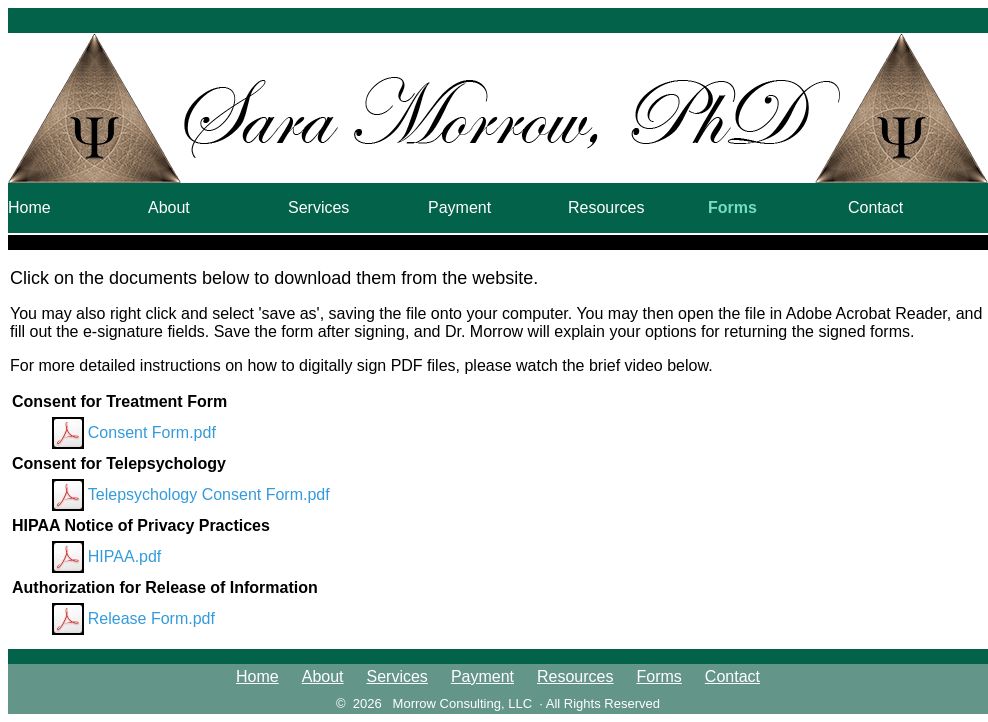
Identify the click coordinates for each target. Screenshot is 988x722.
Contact (875, 207)
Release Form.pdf (151, 618)
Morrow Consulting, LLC (462, 703)
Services (318, 207)
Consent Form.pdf (152, 432)
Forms (732, 207)
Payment (459, 207)
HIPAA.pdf (125, 556)
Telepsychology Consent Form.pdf (209, 494)
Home (29, 207)
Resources (606, 207)
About (169, 207)
